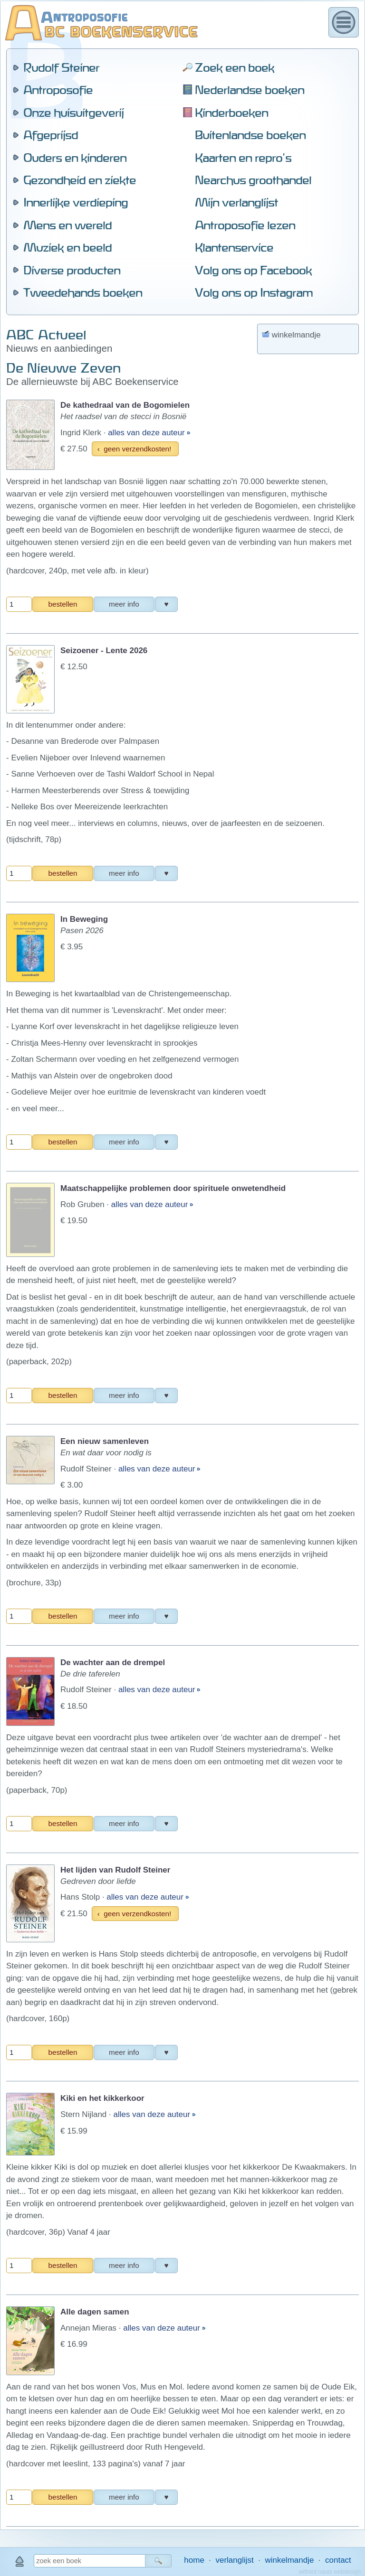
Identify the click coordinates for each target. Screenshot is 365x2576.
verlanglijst (234, 2560)
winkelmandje (289, 2560)
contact (338, 2560)
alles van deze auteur (147, 162)
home (194, 2560)
